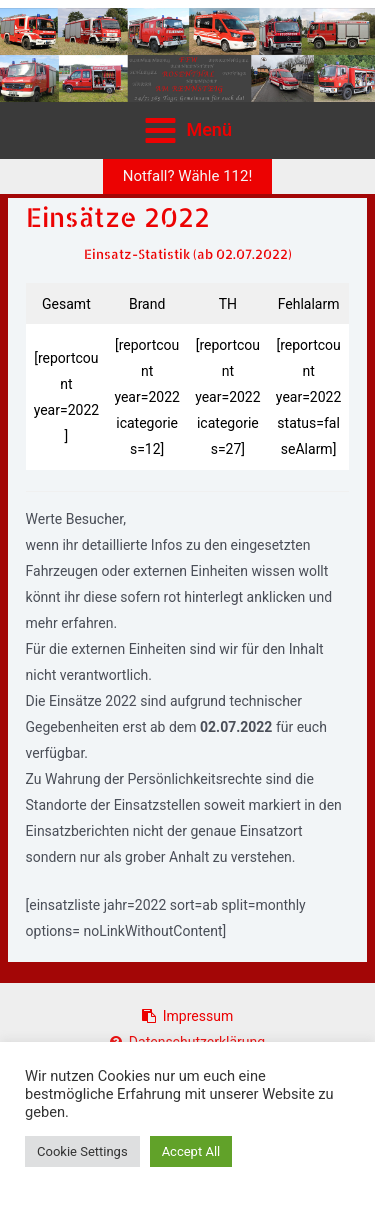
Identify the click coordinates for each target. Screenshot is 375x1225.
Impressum (187, 1016)
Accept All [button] (191, 1151)
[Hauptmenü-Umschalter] (188, 130)
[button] (188, 176)
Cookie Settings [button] (82, 1151)
